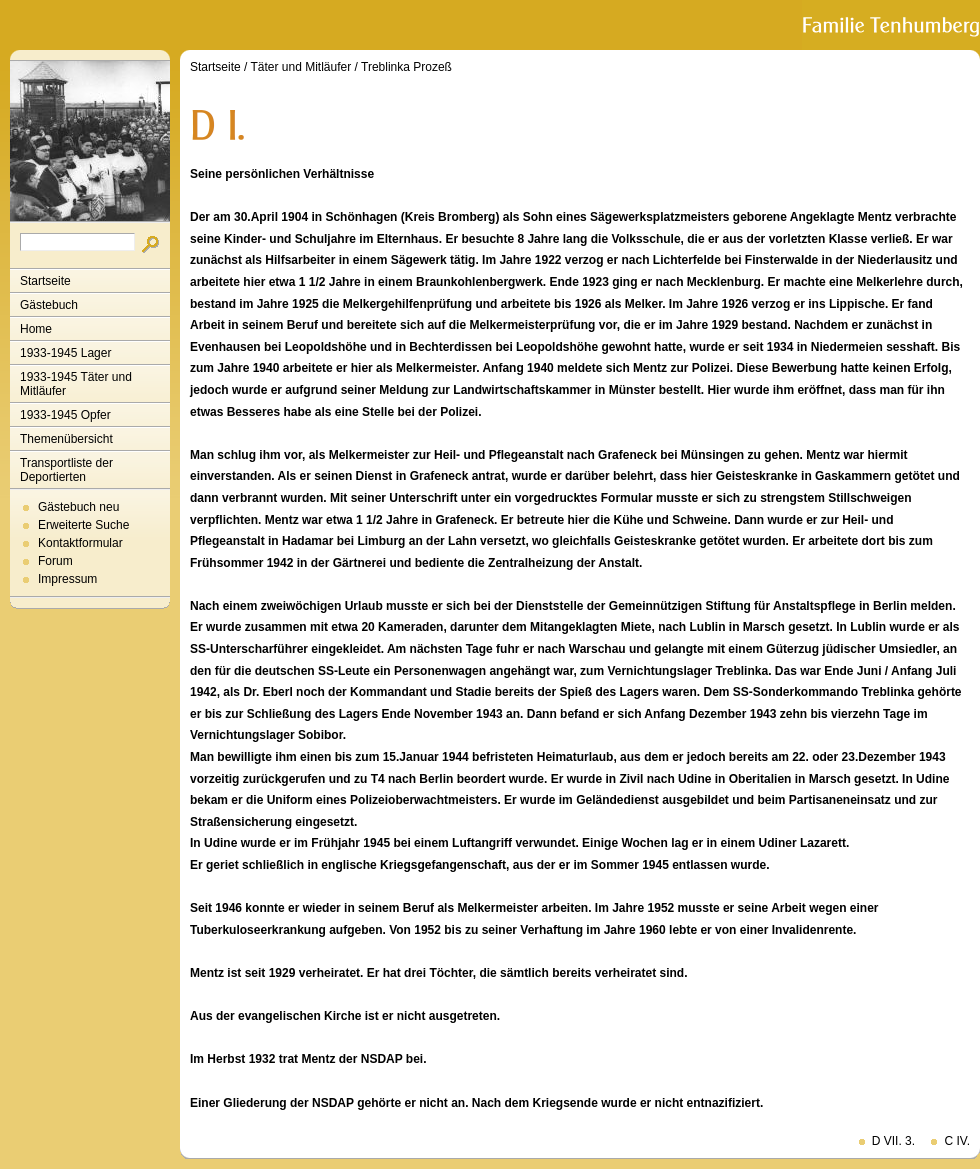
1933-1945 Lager (65, 353)
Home (36, 329)
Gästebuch (49, 305)
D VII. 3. (893, 1141)
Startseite (45, 281)
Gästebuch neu (78, 507)
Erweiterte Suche (83, 525)
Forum (55, 561)
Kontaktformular (80, 543)
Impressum (67, 579)
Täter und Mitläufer (301, 67)
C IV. (957, 1141)
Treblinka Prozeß (406, 67)
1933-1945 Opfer (65, 415)
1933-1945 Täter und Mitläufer (76, 384)
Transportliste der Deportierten (66, 470)
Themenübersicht (66, 439)
